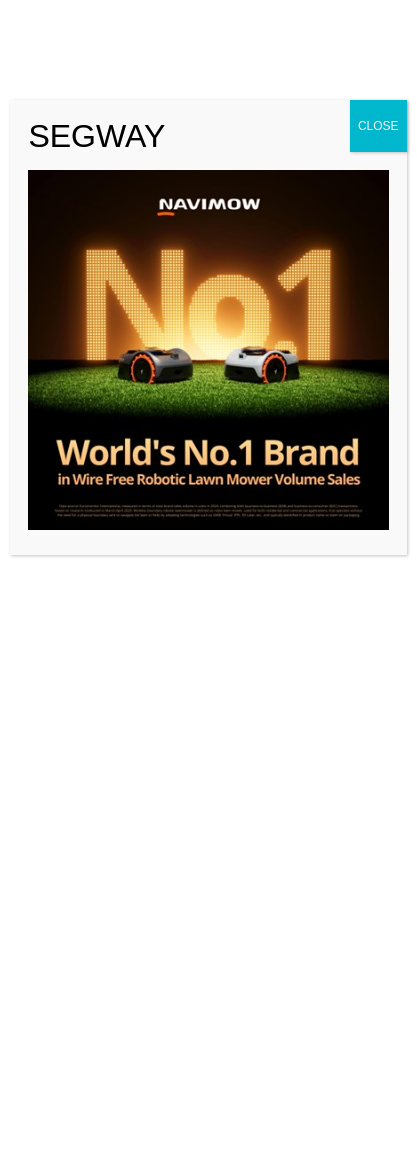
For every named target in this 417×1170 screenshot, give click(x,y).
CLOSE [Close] (378, 126)
